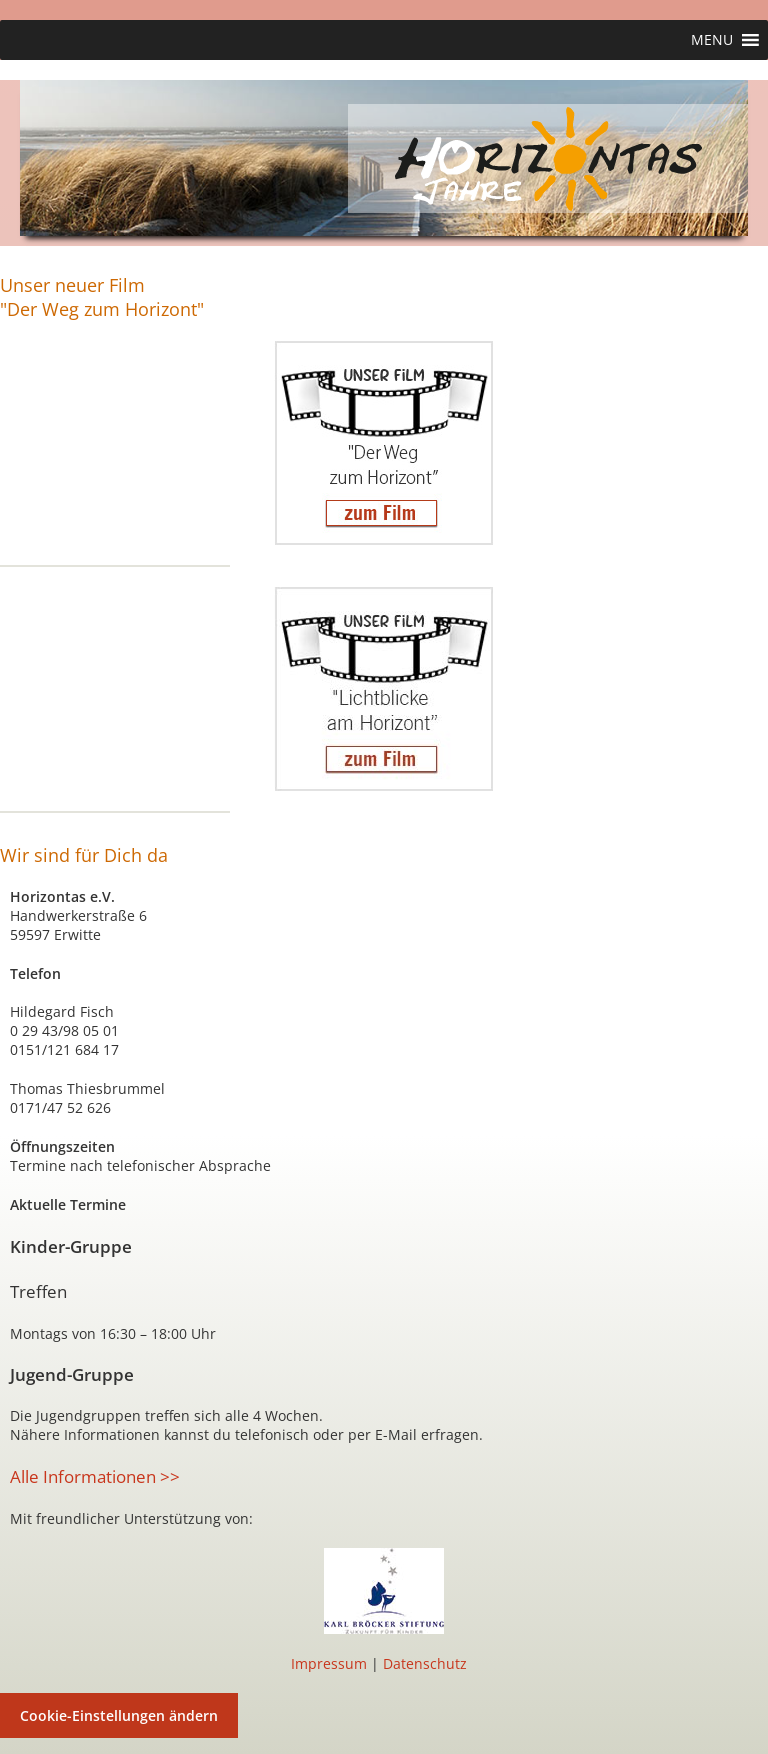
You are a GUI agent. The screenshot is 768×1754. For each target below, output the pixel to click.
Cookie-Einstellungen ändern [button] (119, 1715)
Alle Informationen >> (95, 1476)
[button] (712, 40)
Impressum (329, 1663)
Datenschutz (425, 1663)
